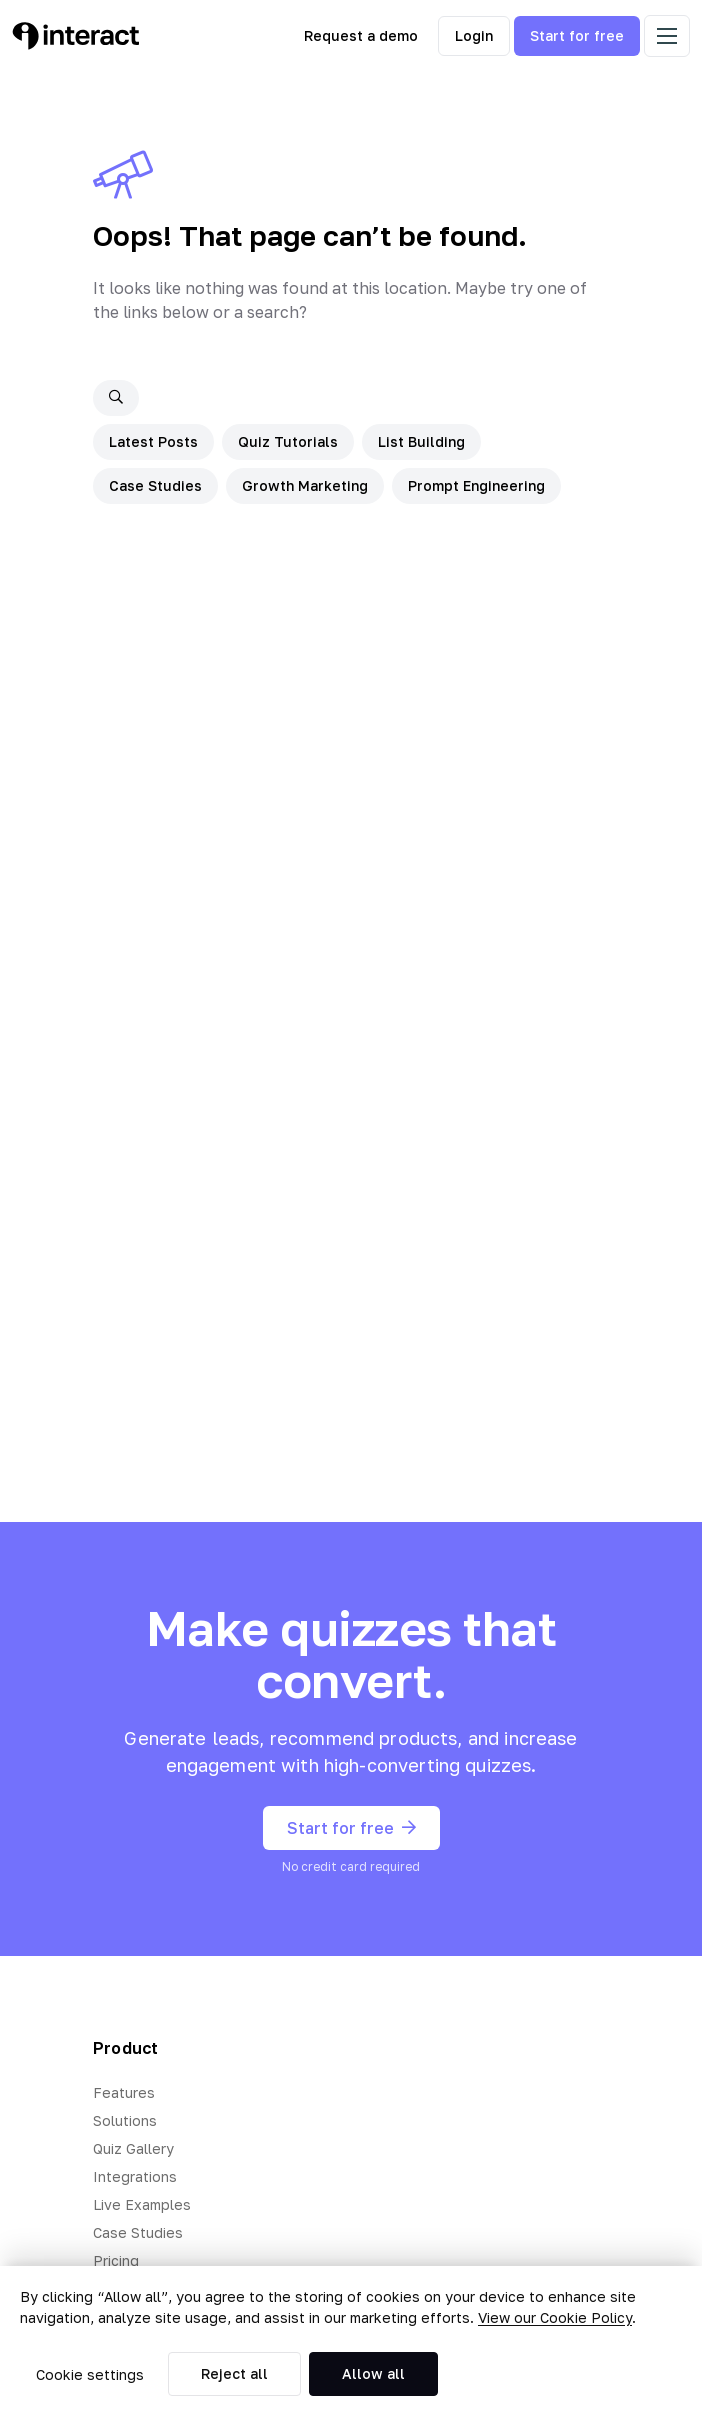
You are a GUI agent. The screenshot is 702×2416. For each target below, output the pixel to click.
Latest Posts (153, 441)
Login (474, 35)
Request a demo (361, 35)
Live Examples (142, 2204)
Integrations (135, 2176)
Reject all (234, 2373)
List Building (421, 441)
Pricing (116, 2260)
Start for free (577, 35)
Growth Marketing (305, 485)
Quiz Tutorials (288, 441)
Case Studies (155, 485)
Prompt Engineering (476, 485)
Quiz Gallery (133, 2148)
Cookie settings (90, 2374)
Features (124, 2092)
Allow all (373, 2373)
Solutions (125, 2120)
